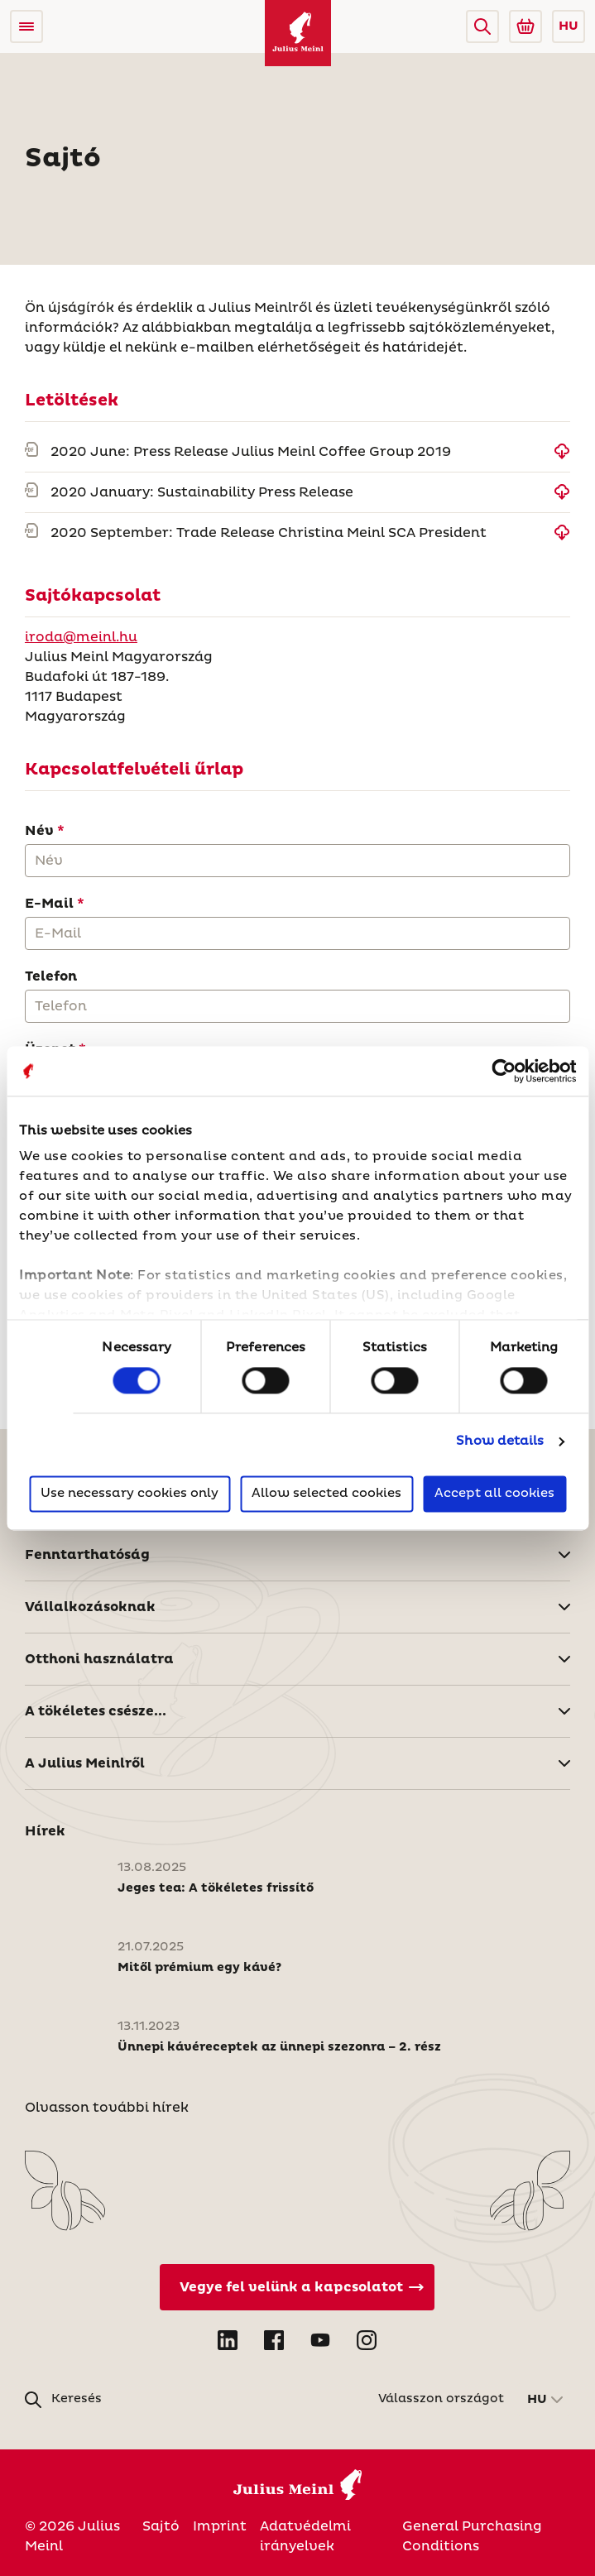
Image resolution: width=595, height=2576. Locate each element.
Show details (500, 1442)
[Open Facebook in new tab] (274, 2340)
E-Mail (49, 903)
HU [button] (568, 26)
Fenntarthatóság (87, 1555)
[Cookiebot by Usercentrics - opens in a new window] (503, 1070)
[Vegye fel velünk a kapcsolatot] (297, 2287)
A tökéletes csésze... (95, 1711)
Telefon (51, 976)
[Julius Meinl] (298, 33)
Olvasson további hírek (107, 2107)
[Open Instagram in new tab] (367, 2340)
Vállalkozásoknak (90, 1607)
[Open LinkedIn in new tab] (228, 2340)
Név (39, 830)
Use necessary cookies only (129, 1493)
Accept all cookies (494, 1493)
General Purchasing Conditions (472, 2536)
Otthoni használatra (99, 1659)
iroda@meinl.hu (81, 637)
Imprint (220, 2526)
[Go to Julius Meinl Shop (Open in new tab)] (525, 26)
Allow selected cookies (326, 1493)
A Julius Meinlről (85, 1763)
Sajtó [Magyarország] (161, 2526)
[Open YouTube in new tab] (320, 2340)
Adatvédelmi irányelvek (305, 2536)
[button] (482, 26)
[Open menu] (26, 26)
